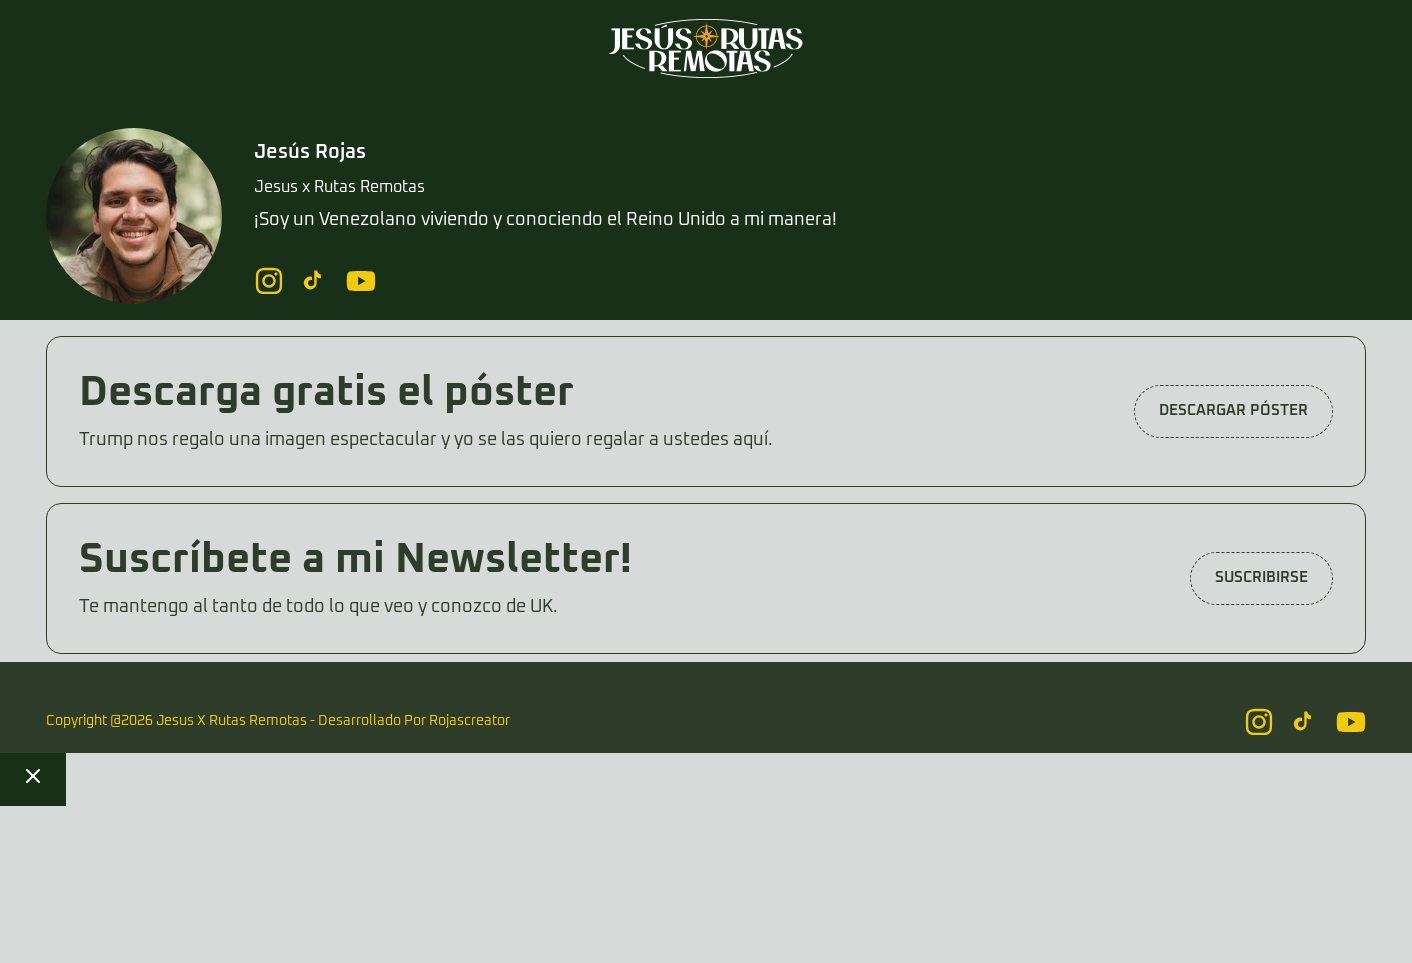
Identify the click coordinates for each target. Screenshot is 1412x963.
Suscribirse (1261, 577)
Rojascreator (469, 721)
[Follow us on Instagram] (269, 281)
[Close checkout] (33, 779)
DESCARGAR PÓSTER (1233, 410)
